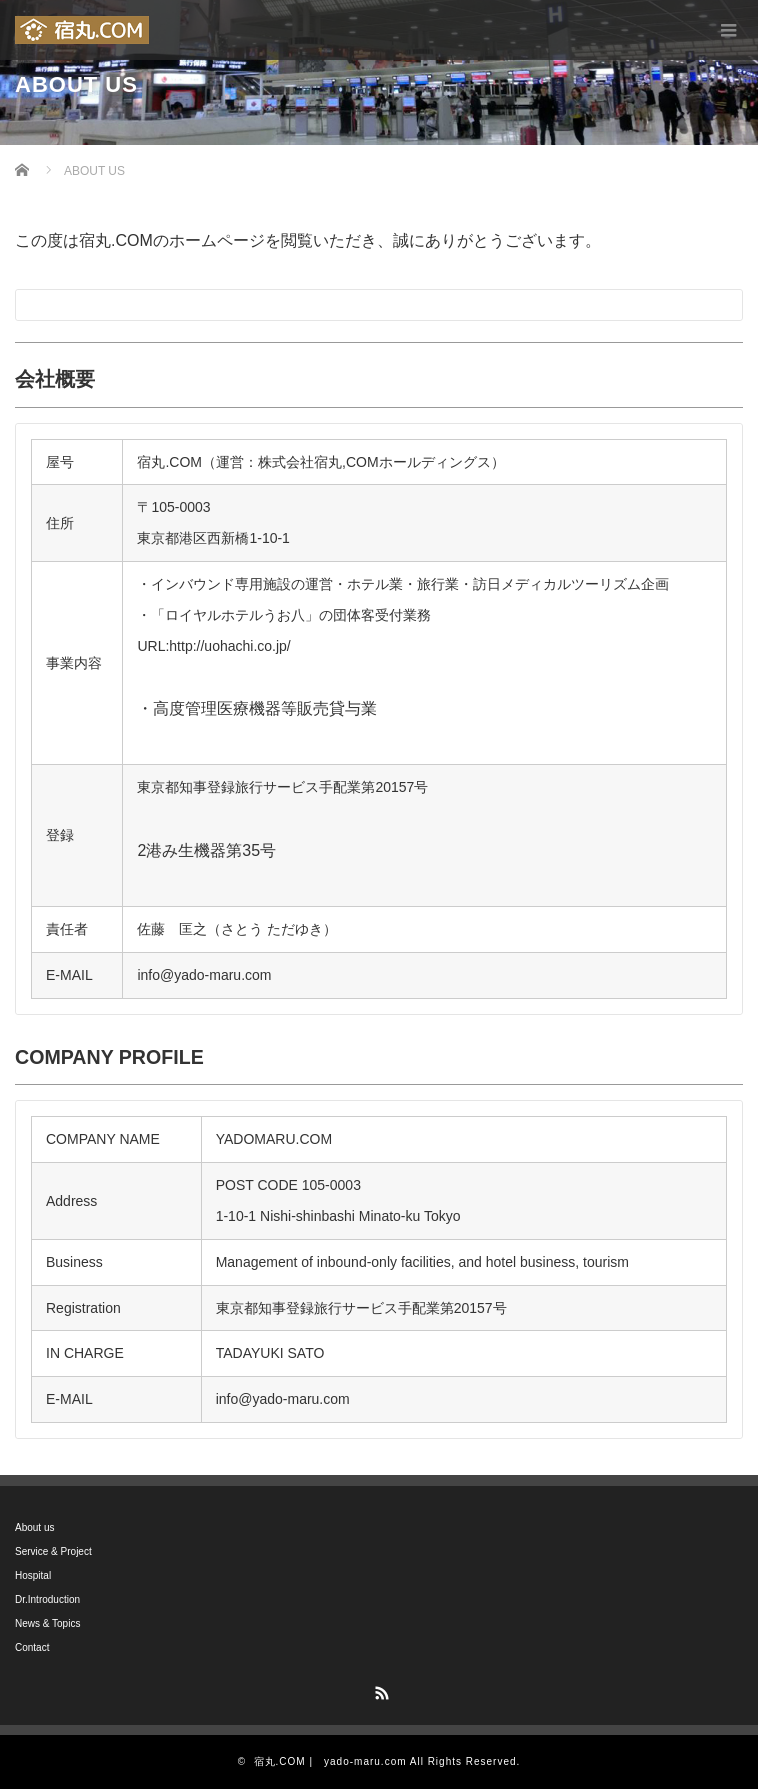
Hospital (33, 1575)
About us (34, 1527)
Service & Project (53, 1551)
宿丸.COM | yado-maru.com (330, 1761)
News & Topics (47, 1623)
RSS (379, 1690)
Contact (32, 1647)
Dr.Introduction (47, 1599)
